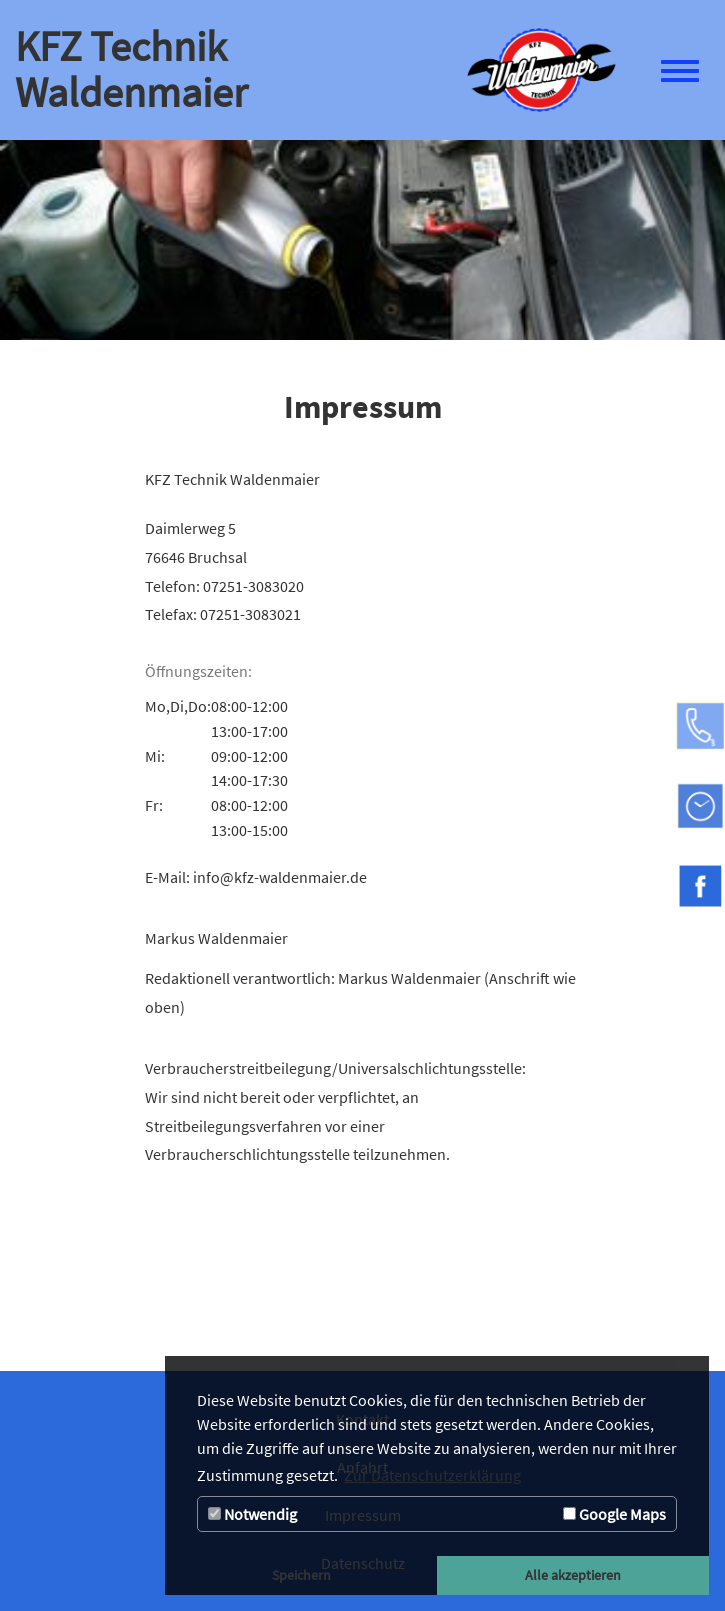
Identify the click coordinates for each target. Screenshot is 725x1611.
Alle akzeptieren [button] (573, 1575)
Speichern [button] (301, 1575)
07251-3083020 (253, 586)
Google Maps (614, 1514)
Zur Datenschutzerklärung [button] (432, 1475)
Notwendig (252, 1514)
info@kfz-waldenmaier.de (280, 877)
